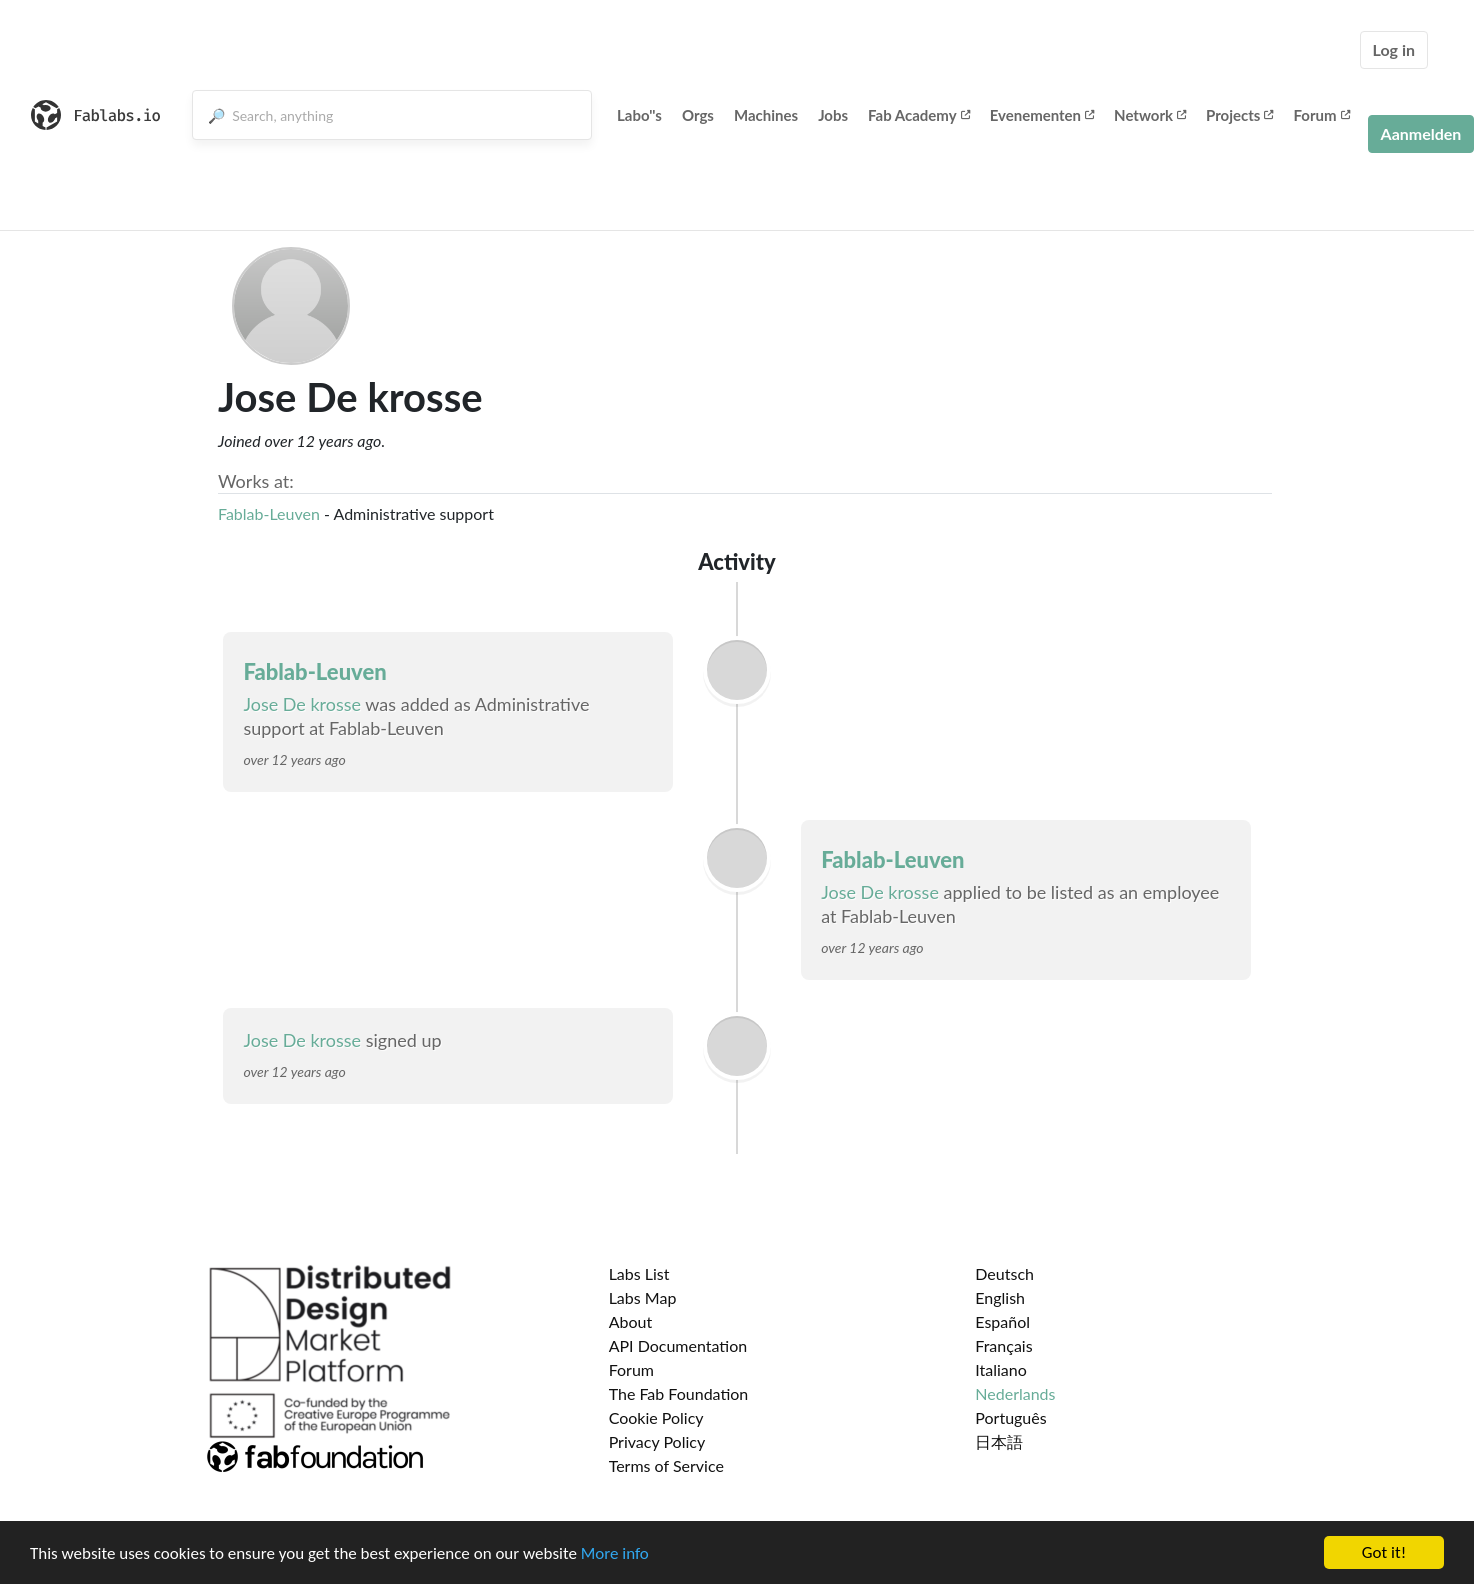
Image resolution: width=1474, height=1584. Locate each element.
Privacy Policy (657, 1441)
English (1000, 1297)
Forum (1321, 115)
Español (1002, 1321)
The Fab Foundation (679, 1393)
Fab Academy (919, 115)
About (631, 1321)
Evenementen (1042, 115)
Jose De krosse (302, 704)
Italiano (1001, 1369)
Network (1150, 115)
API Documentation (678, 1345)
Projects (1239, 115)
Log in (1394, 49)
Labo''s (639, 115)
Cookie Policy (656, 1417)
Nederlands (1015, 1393)
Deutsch (1004, 1273)
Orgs (698, 115)
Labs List (639, 1273)
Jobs (833, 115)
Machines (766, 115)
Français (1003, 1345)
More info (615, 1554)
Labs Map (643, 1297)
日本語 (999, 1441)
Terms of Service (666, 1465)
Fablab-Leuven (269, 513)
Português (1010, 1417)
